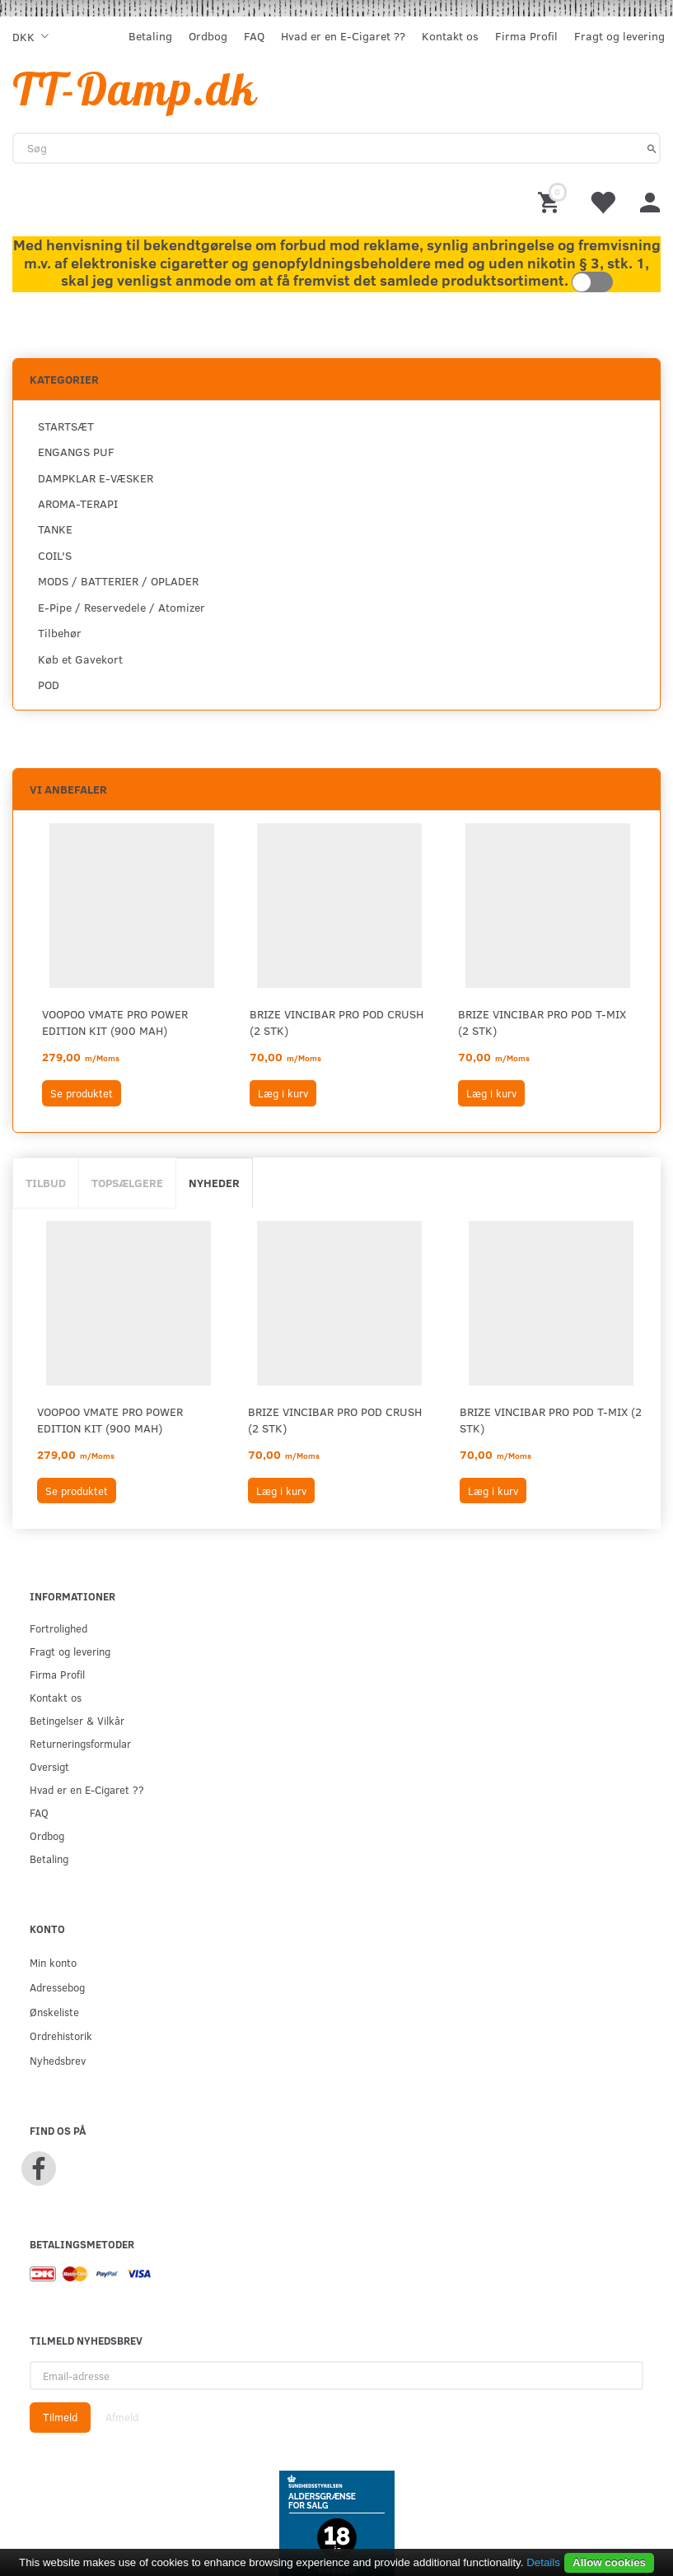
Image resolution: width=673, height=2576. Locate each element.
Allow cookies (609, 2562)
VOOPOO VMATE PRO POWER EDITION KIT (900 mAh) (115, 1022)
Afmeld (121, 2417)
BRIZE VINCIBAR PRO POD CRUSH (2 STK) (336, 1022)
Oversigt (49, 1766)
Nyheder (214, 1182)
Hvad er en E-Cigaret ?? (343, 36)
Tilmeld (60, 2417)
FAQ (254, 36)
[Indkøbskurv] (551, 201)
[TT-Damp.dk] (135, 88)
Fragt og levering (619, 36)
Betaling (150, 36)
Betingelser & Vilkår (77, 1720)
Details (543, 2562)
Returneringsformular (80, 1743)
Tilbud (46, 1182)
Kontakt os (450, 36)
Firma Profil (526, 36)
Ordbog (208, 36)
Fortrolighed (58, 1628)
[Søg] (652, 148)
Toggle (592, 282)
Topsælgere (127, 1182)
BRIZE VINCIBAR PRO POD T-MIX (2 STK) (542, 1022)
